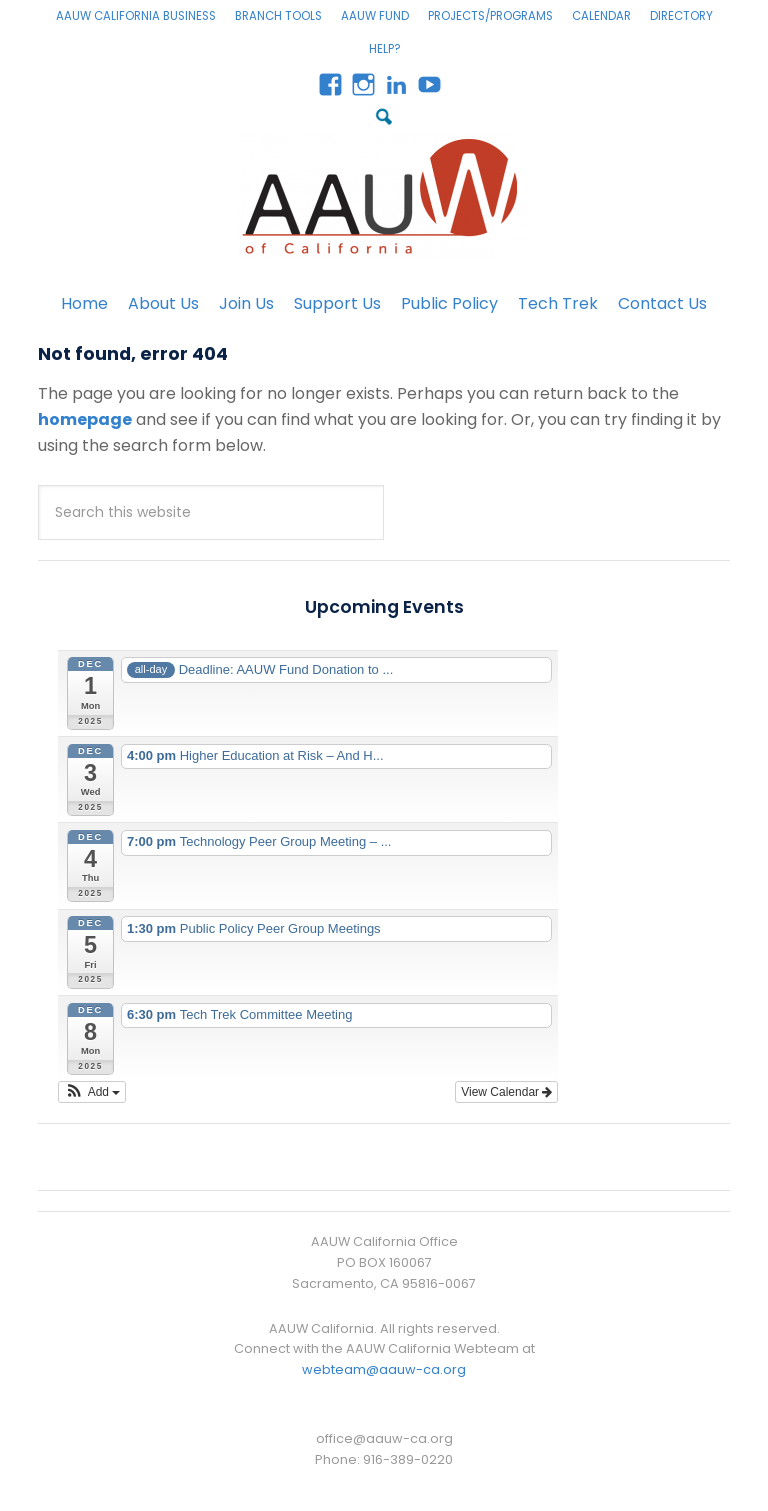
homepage (85, 419)
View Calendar (506, 1092)
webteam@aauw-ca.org (384, 1369)
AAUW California (384, 196)
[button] (92, 1092)
